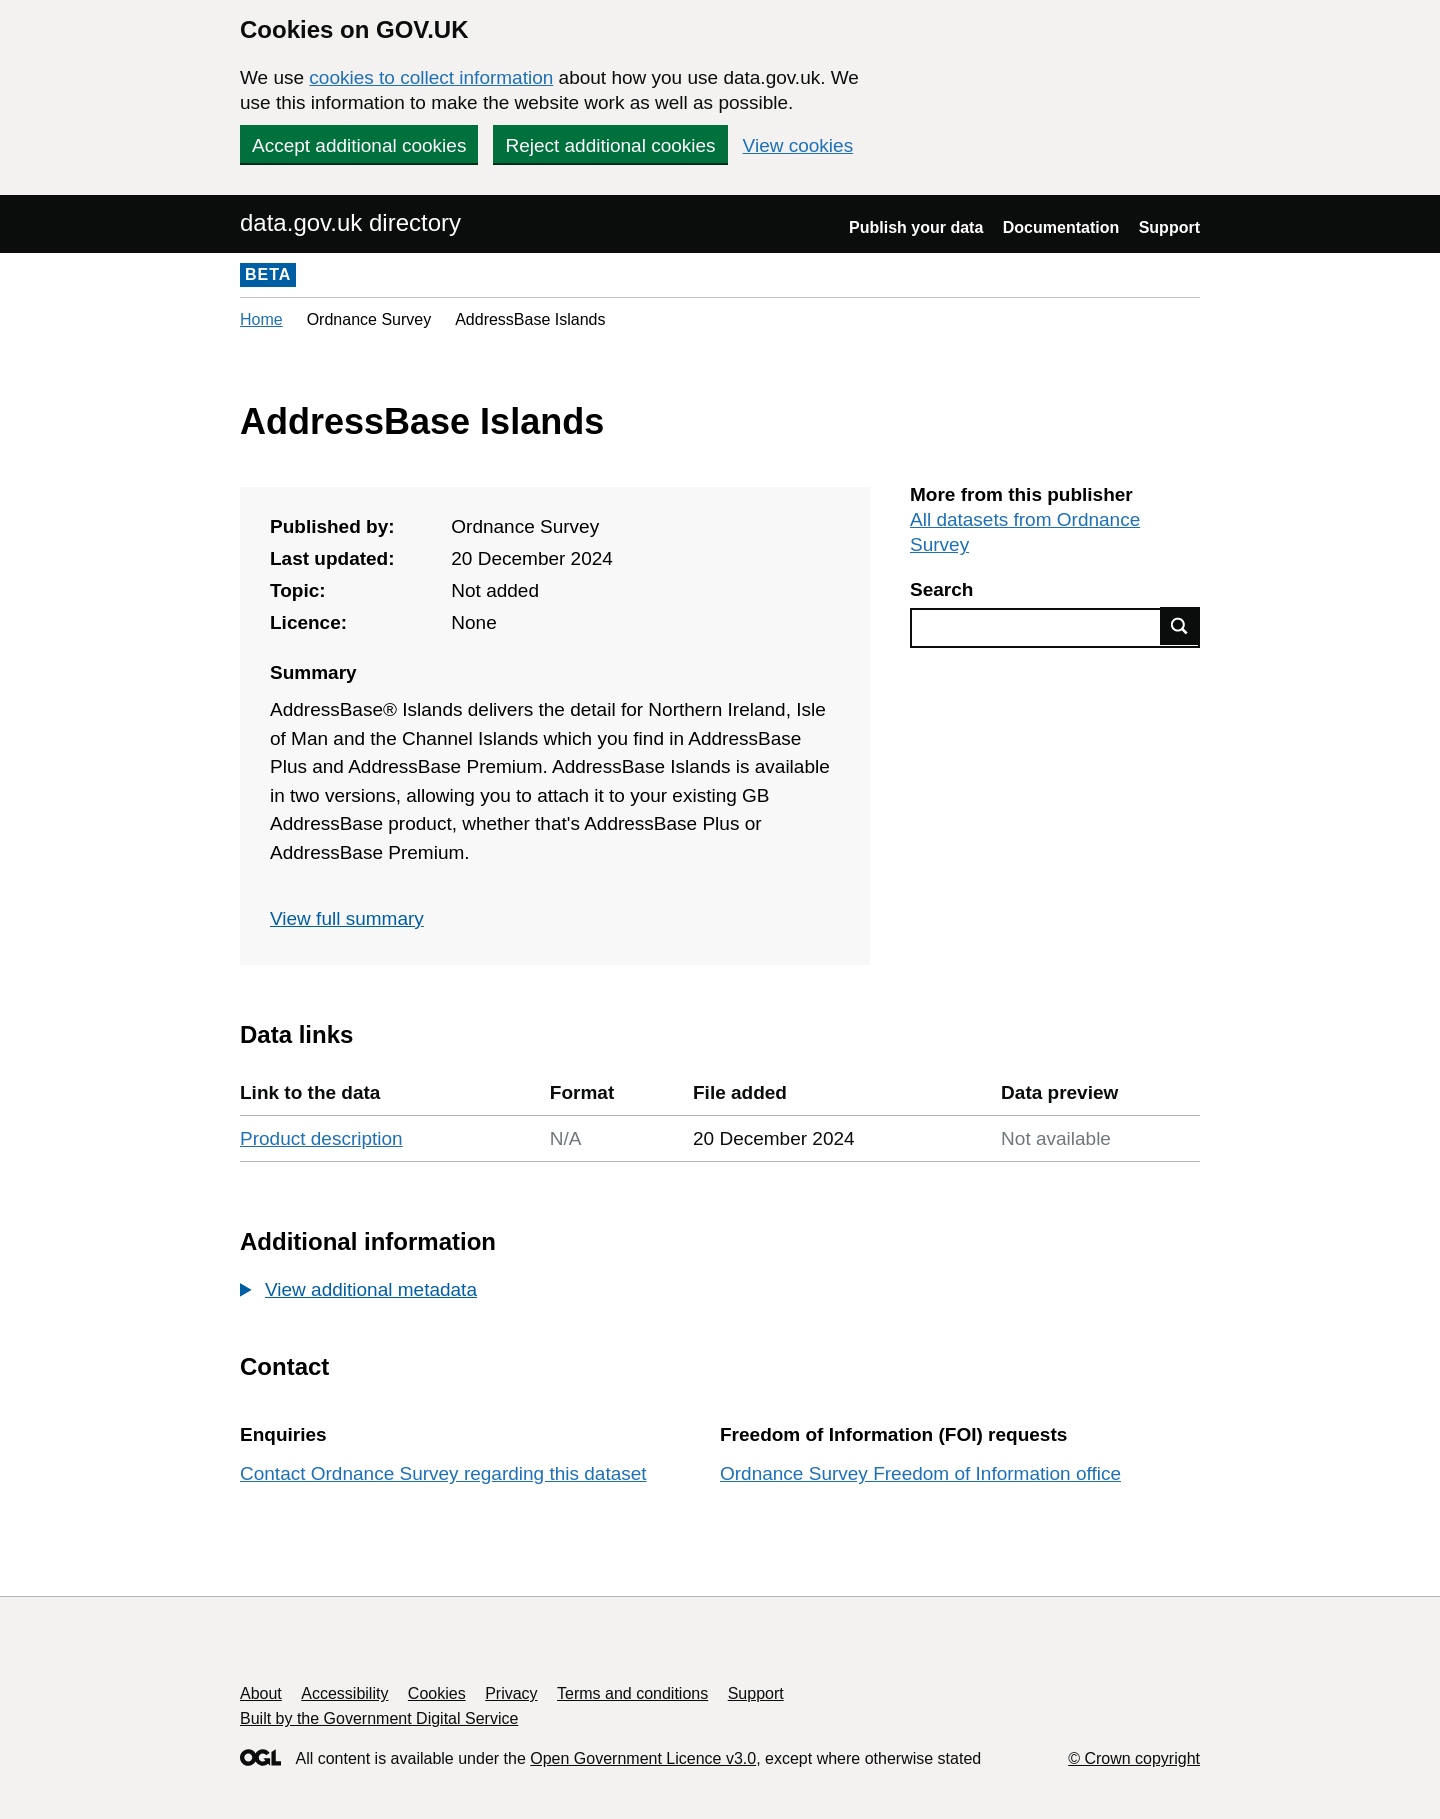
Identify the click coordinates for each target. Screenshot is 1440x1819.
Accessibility (344, 1693)
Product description (321, 1138)
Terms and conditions (632, 1693)
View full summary (347, 918)
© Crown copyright (1134, 1758)
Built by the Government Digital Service (379, 1718)
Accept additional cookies (359, 145)
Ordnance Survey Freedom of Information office (920, 1473)
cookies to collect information (431, 77)
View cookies (798, 145)
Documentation (1061, 227)
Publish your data (916, 227)
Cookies (437, 1693)
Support (1169, 227)
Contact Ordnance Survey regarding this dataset (443, 1473)
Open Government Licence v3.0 (643, 1758)
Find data (1180, 626)
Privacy (511, 1693)
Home (261, 319)
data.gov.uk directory (350, 222)
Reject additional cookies (610, 145)
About (261, 1693)
